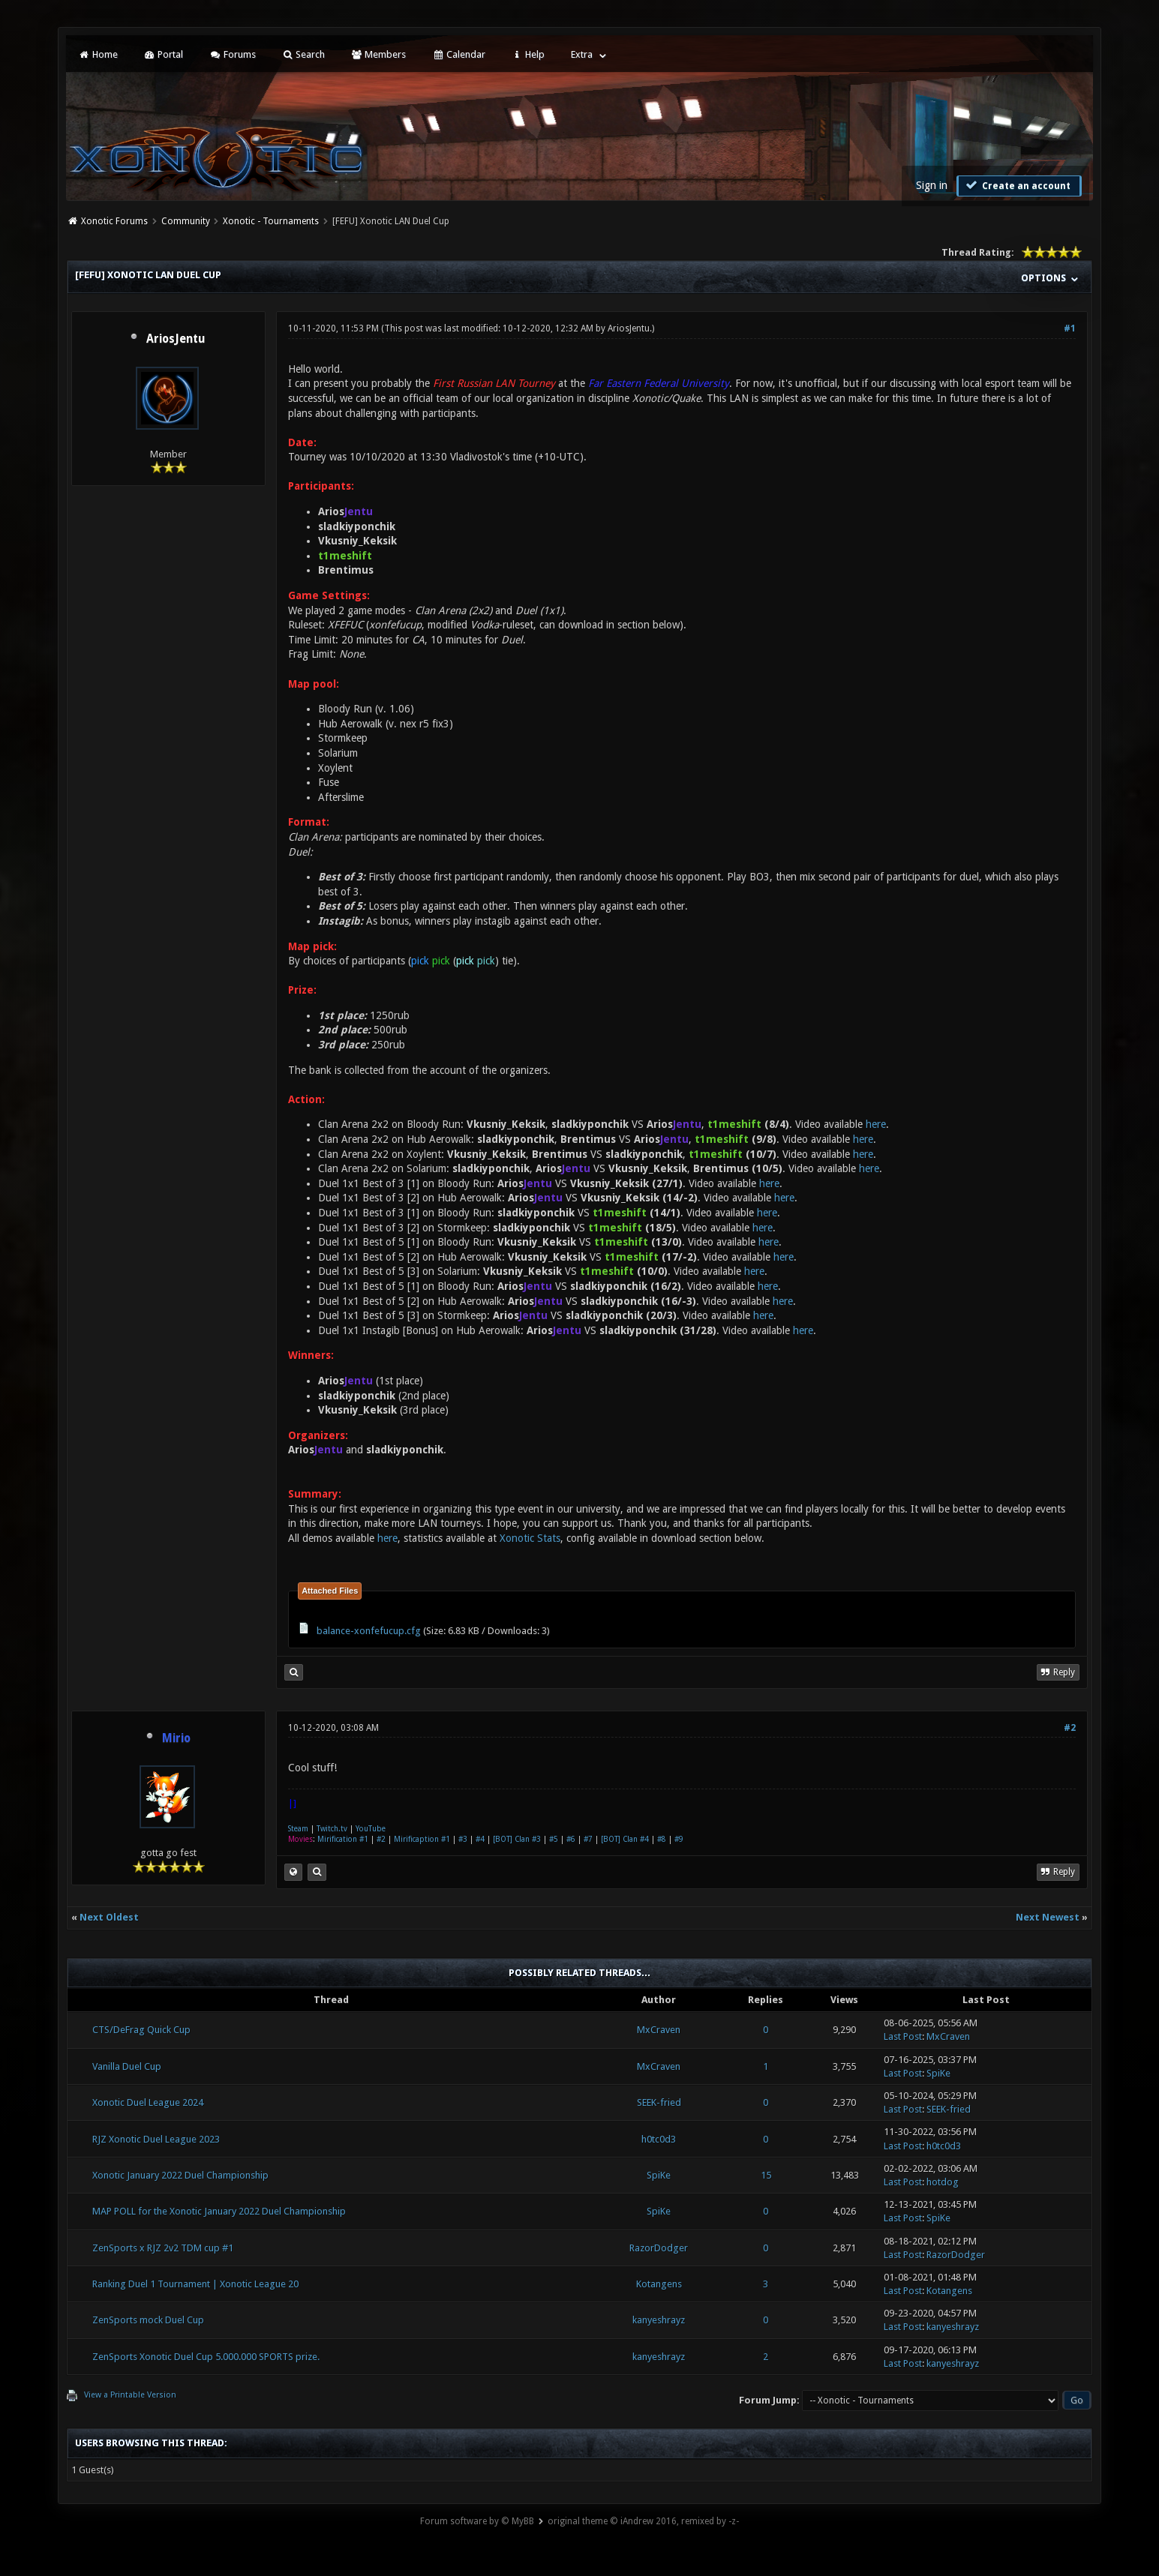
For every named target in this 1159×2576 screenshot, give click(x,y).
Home (97, 54)
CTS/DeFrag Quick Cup (141, 2029)
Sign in (931, 185)
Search (303, 54)
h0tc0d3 (658, 2139)
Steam (298, 1829)
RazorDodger (658, 2248)
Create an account (1017, 185)
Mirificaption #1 (422, 1839)
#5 (553, 1839)
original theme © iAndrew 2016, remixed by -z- (643, 2521)
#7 (588, 1839)
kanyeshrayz (658, 2320)
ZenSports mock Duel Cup (148, 2320)
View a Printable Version (130, 2395)
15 (766, 2175)
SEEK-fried (659, 2102)
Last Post (903, 2036)
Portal (163, 54)
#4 (480, 1839)
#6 (570, 1839)
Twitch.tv (332, 1829)
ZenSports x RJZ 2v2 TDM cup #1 (162, 2248)
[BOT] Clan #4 (625, 1839)
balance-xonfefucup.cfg (369, 1630)
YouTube (371, 1829)
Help (528, 54)
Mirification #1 (342, 1839)
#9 (678, 1839)
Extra (582, 54)
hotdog (942, 2182)
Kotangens (659, 2284)
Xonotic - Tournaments (271, 221)
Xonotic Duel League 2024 (147, 2102)
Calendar (458, 54)
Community (185, 221)
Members (378, 54)
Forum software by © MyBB (477, 2521)
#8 (661, 1839)
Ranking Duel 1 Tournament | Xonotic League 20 (195, 2284)
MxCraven (658, 2029)
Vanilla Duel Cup (126, 2066)
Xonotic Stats (530, 1538)
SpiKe (938, 2073)
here (876, 1124)
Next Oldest (109, 1917)
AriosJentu (176, 339)
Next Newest (1047, 1917)
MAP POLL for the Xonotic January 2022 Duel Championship (219, 2211)
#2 (1070, 1728)
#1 (1070, 328)
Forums (232, 54)
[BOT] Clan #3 (517, 1839)
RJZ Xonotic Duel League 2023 (156, 2139)
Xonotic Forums (114, 221)
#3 (462, 1839)
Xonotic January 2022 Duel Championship (180, 2175)
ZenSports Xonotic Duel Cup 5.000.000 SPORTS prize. (206, 2356)
